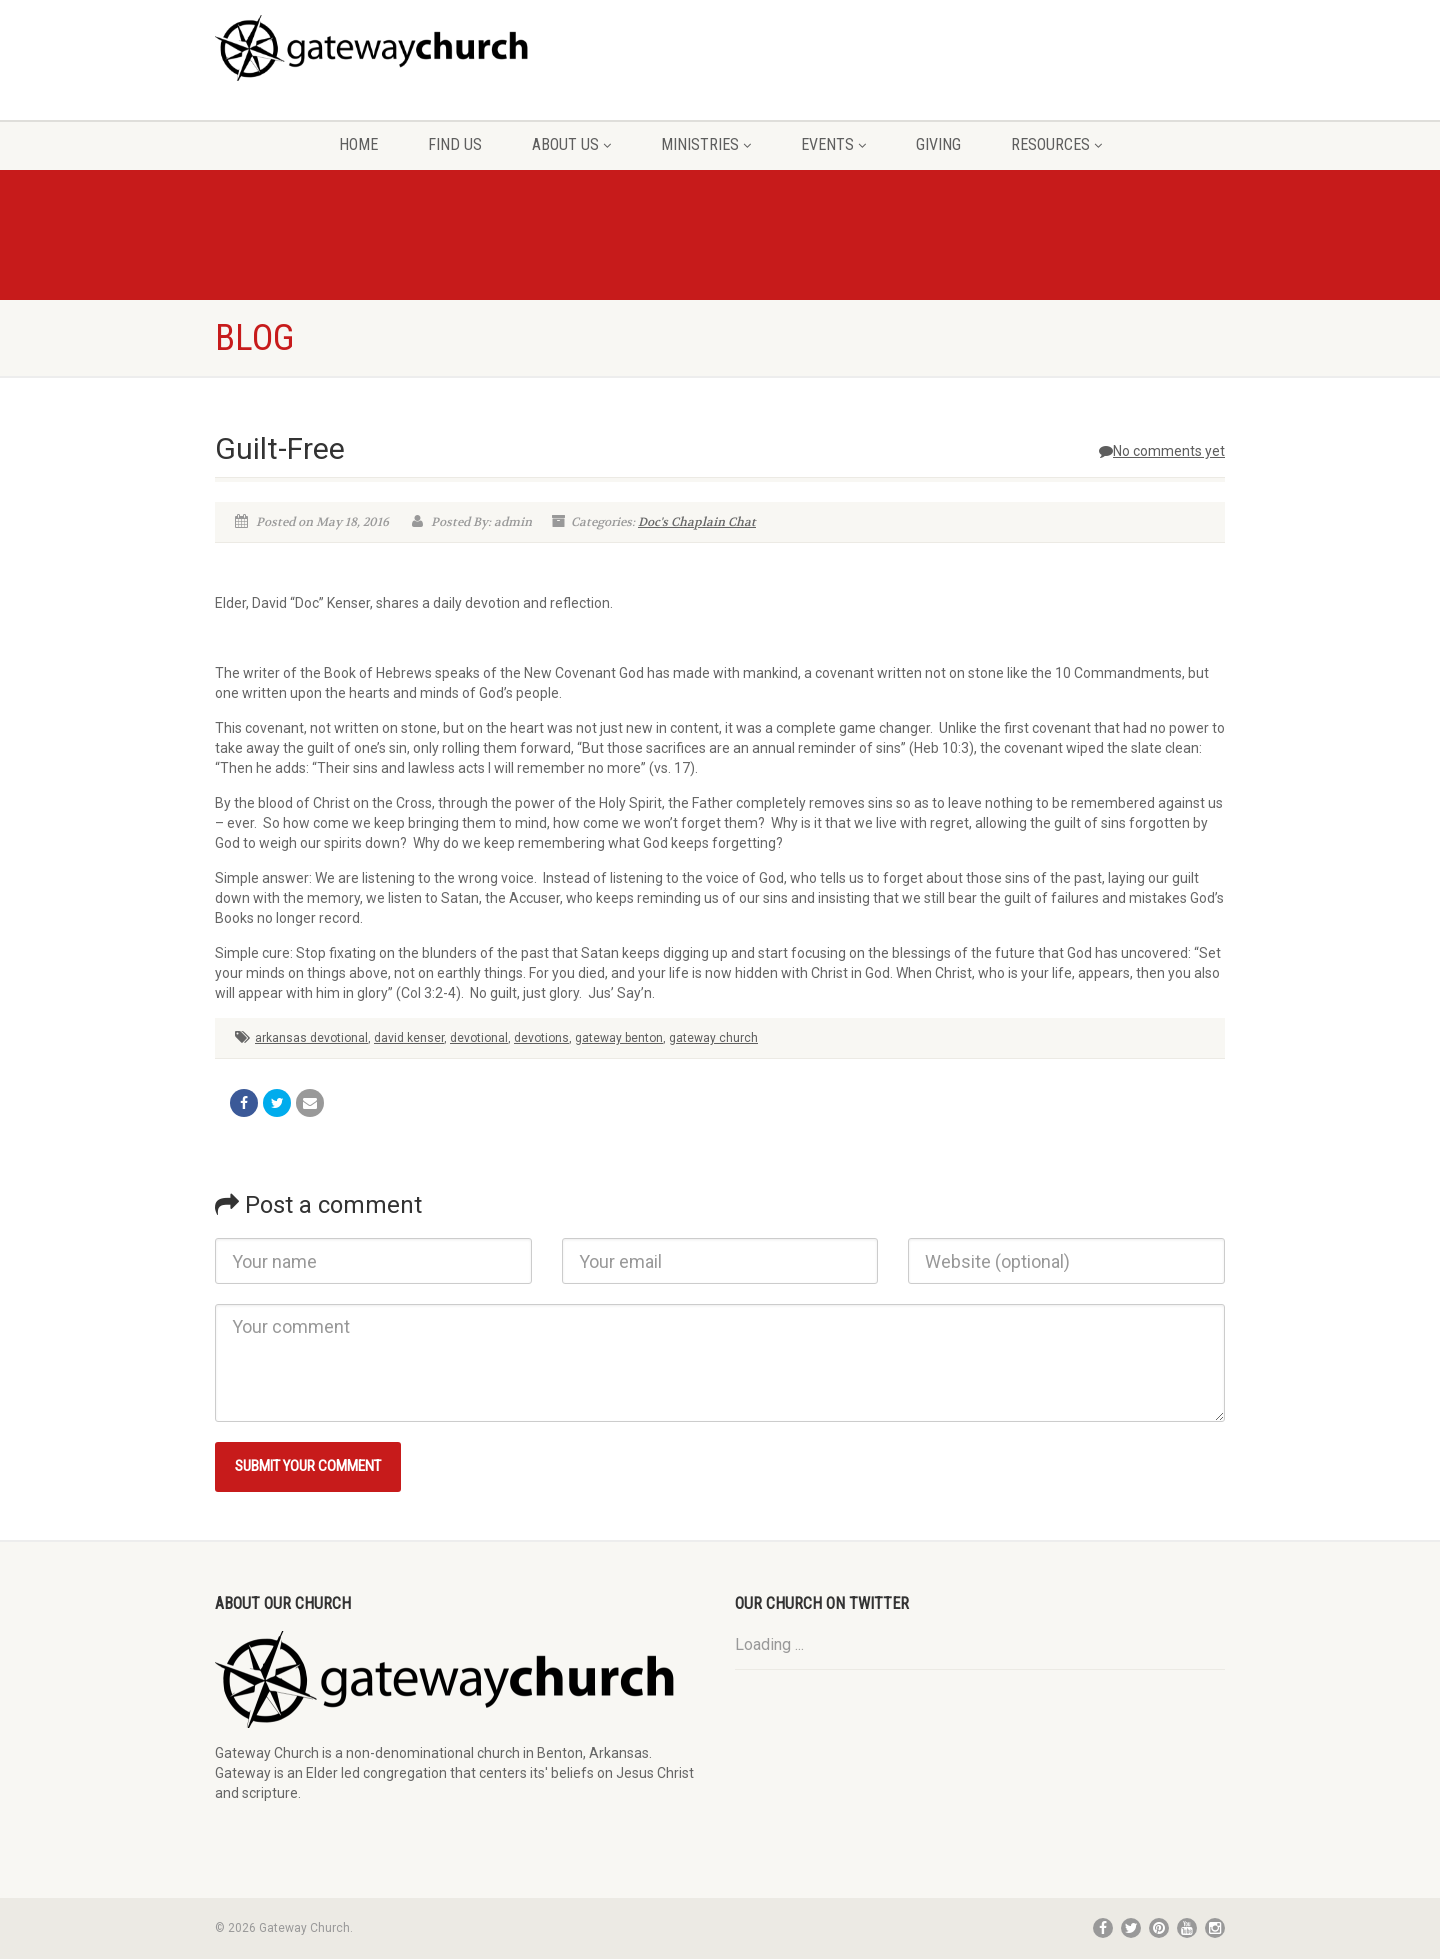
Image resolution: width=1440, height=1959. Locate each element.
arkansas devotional (311, 1038)
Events (833, 144)
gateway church (713, 1038)
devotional (479, 1038)
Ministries (706, 144)
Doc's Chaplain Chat (697, 522)
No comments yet (1162, 451)
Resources (1056, 144)
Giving (938, 144)
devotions (541, 1038)
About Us (571, 144)
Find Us (455, 144)
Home (358, 144)
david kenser (409, 1038)
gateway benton (619, 1038)
